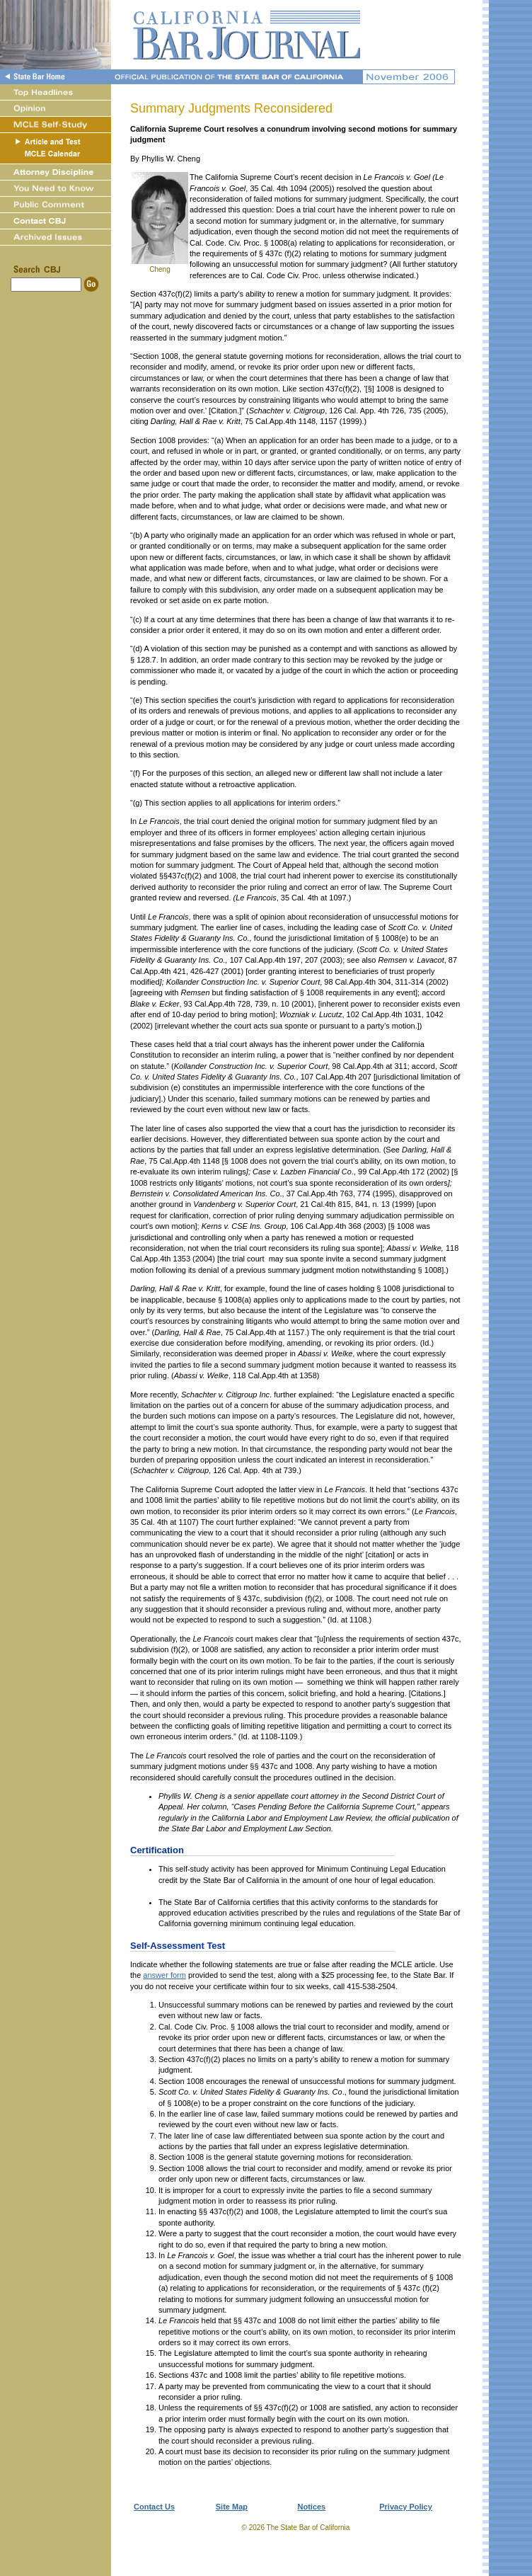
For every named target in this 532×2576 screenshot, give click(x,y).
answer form (164, 1975)
